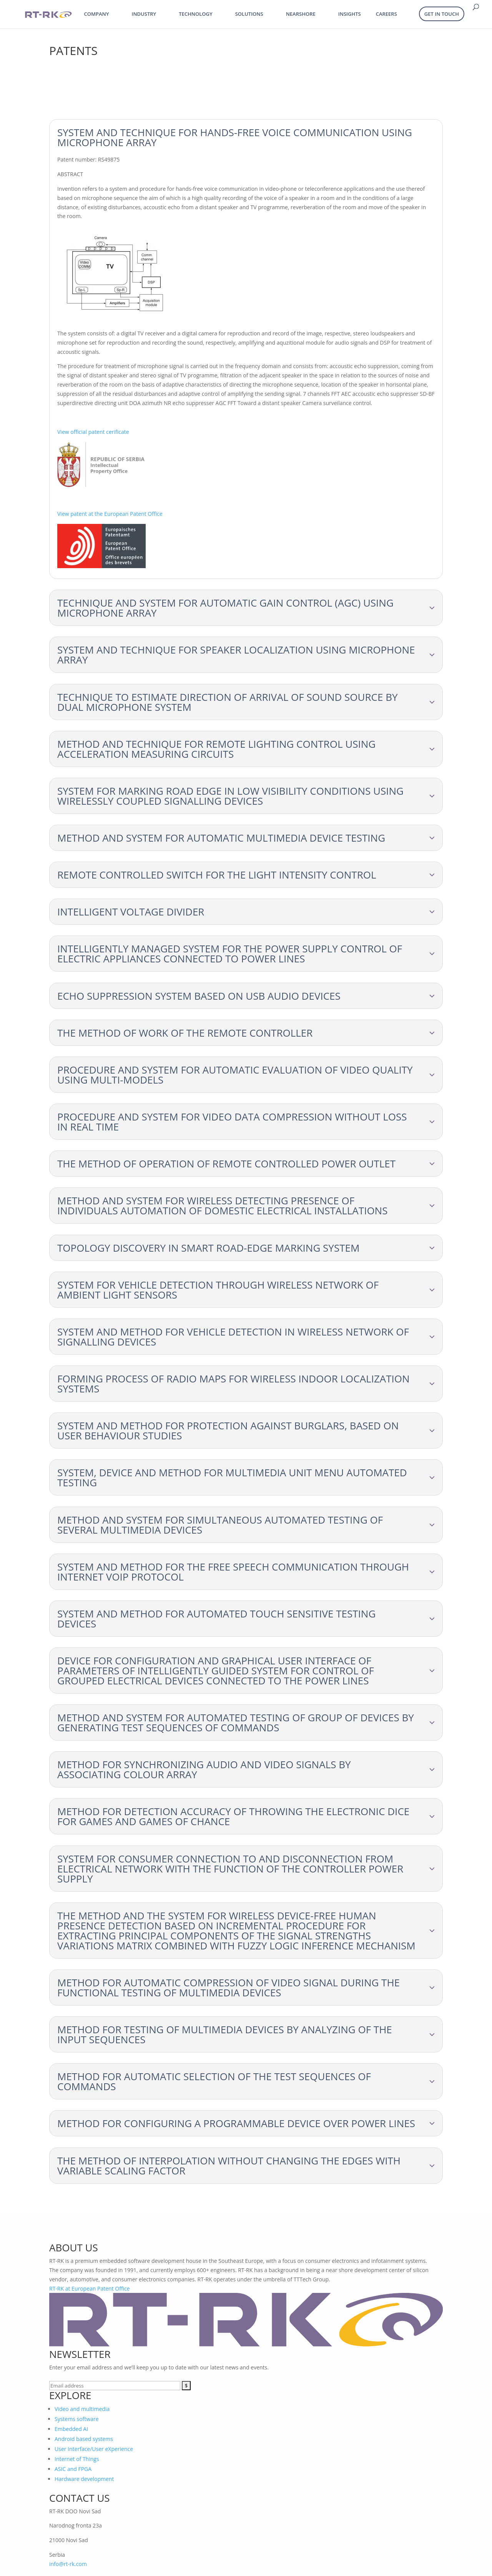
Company (96, 13)
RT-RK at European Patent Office (89, 2288)
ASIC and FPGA (73, 2469)
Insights (349, 13)
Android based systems (84, 2439)
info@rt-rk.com (68, 2564)
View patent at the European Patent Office (110, 513)
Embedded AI (71, 2429)
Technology (195, 13)
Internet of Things (77, 2459)
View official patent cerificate (93, 431)
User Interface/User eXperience (94, 2449)
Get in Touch (441, 13)
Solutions (249, 13)
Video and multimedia (82, 2409)
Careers (386, 13)
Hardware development (84, 2479)
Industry (143, 13)
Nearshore (301, 13)
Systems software (77, 2419)
